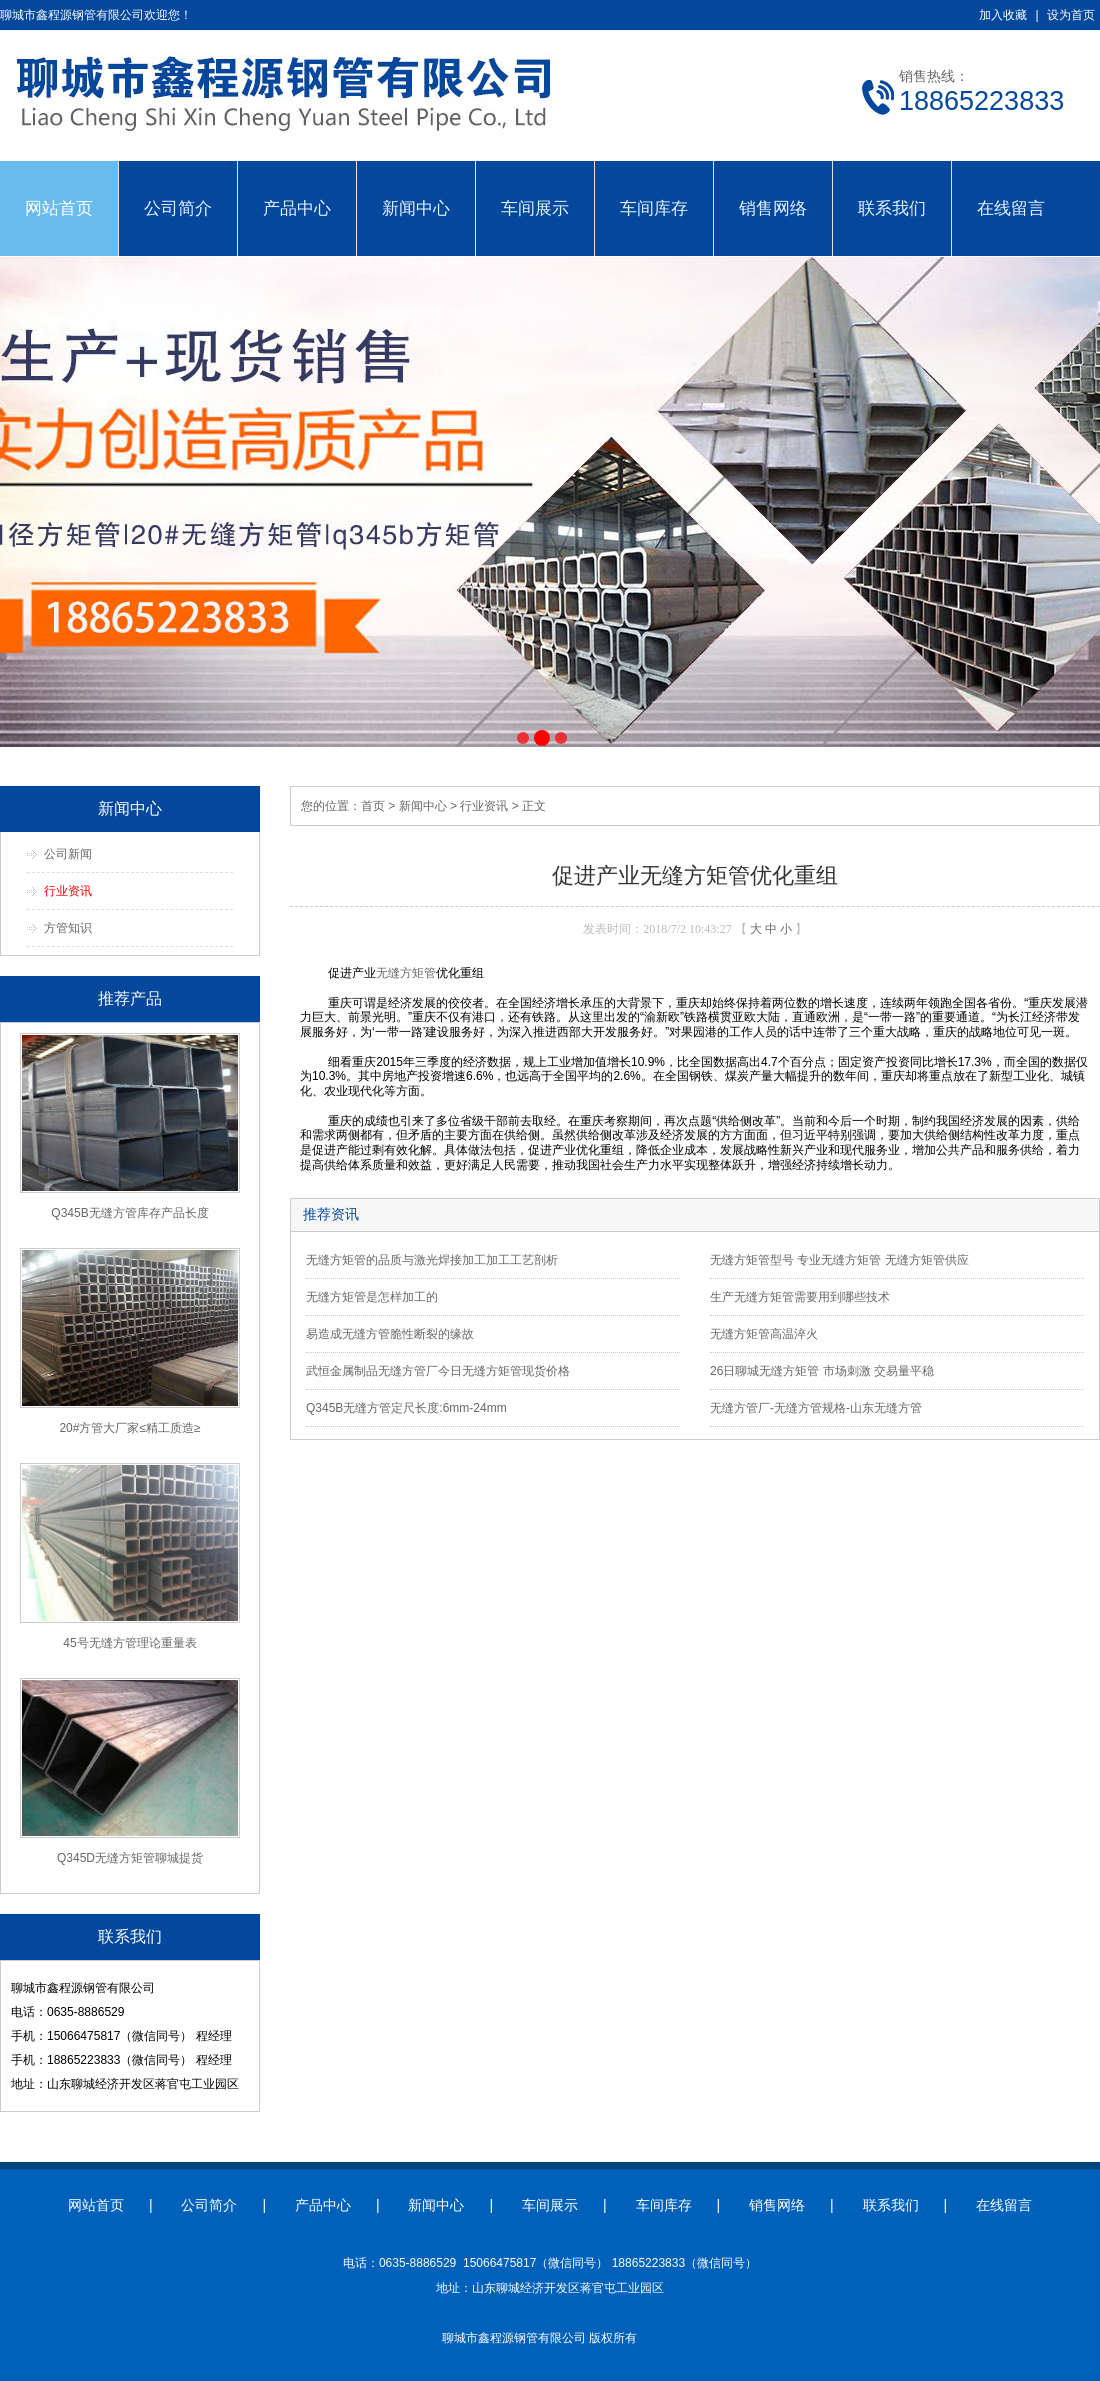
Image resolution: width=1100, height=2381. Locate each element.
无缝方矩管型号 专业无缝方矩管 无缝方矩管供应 (839, 1260)
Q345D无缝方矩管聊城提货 (130, 1858)
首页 (373, 806)
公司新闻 (68, 854)
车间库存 (654, 208)
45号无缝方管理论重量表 (129, 1643)
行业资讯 (68, 891)
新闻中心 (416, 208)
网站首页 (59, 208)
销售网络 (773, 208)
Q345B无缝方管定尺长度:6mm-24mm (406, 1408)
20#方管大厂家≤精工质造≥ (129, 1428)
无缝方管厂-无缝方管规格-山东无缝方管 (816, 1408)
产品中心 (297, 208)
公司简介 (178, 208)
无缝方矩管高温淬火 (764, 1334)
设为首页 (1071, 15)
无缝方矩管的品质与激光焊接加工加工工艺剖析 (432, 1260)
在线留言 (1011, 208)
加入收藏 (1003, 15)
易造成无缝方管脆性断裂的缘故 (390, 1334)
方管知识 (68, 928)
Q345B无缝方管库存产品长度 (129, 1213)
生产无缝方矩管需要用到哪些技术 (800, 1297)
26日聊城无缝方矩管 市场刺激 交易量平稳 (822, 1371)
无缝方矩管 (406, 973)
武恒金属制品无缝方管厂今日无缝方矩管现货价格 (438, 1371)
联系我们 (892, 208)
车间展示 (535, 208)
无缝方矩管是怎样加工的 (372, 1297)
